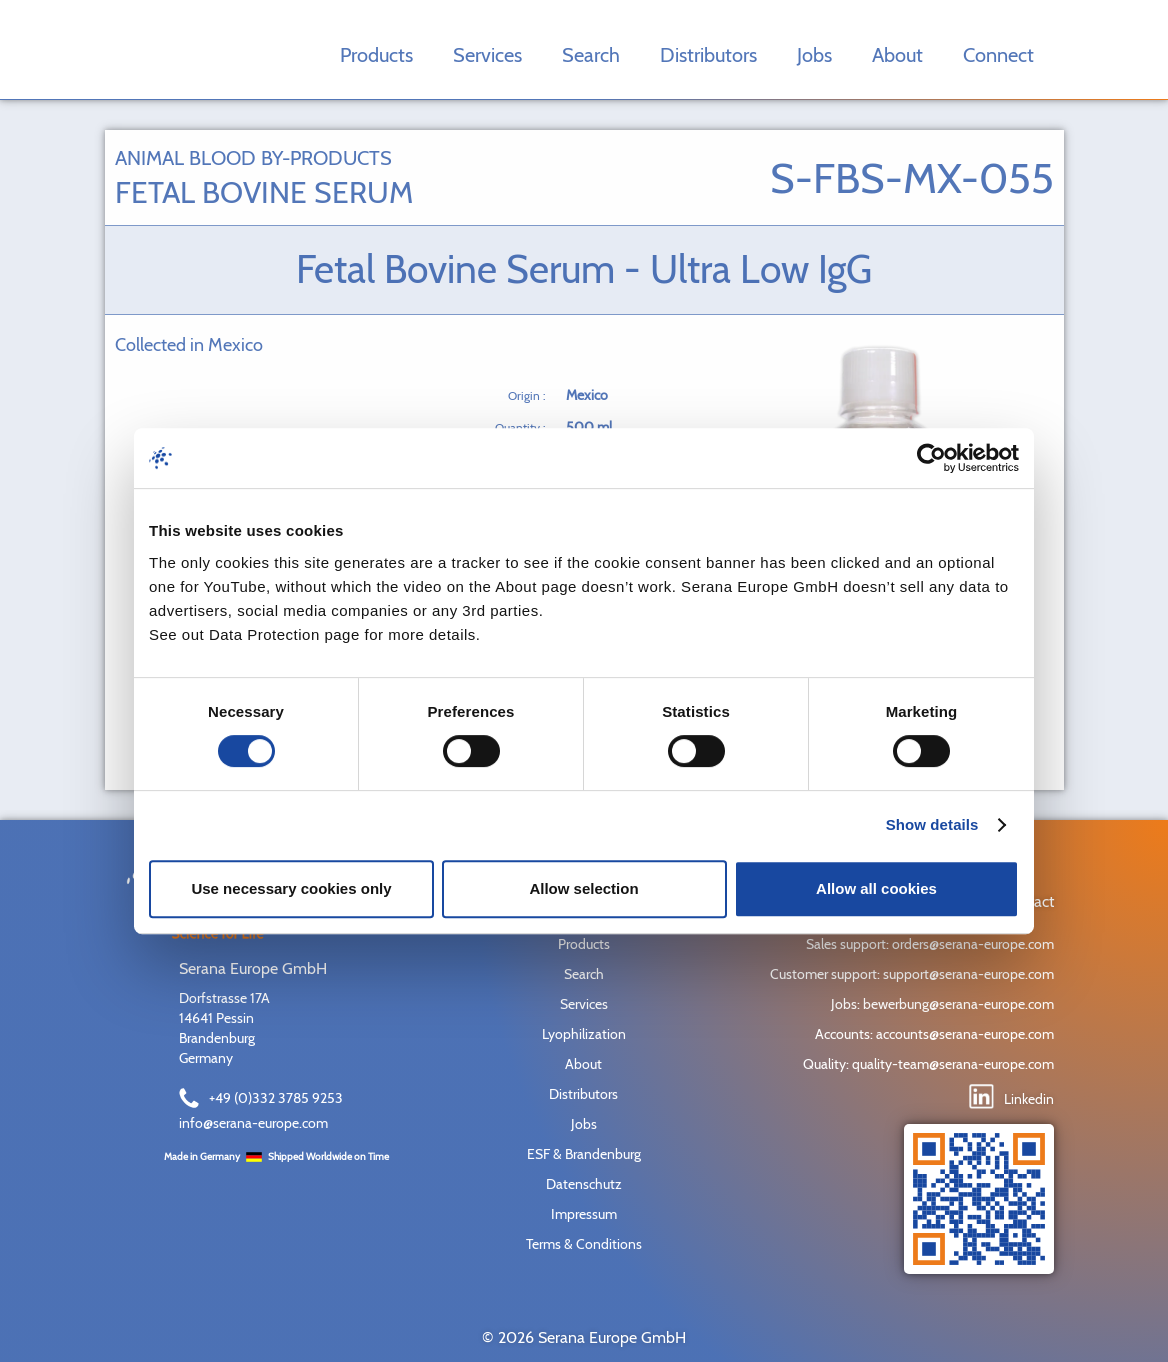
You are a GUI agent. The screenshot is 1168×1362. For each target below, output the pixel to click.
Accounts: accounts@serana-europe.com (934, 1034)
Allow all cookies (876, 888)
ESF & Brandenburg (584, 1154)
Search (591, 55)
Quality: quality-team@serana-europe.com (928, 1064)
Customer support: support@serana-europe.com (912, 974)
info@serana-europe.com (253, 1123)
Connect (998, 55)
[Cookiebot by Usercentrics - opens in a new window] (931, 458)
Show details (932, 824)
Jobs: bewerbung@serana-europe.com (942, 1004)
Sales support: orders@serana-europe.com (930, 944)
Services (487, 55)
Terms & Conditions (584, 1244)
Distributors (708, 55)
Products (376, 55)
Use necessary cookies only (291, 888)
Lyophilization (584, 1034)
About (897, 55)
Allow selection (583, 888)
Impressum (584, 1214)
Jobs (814, 55)
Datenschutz (584, 1184)
